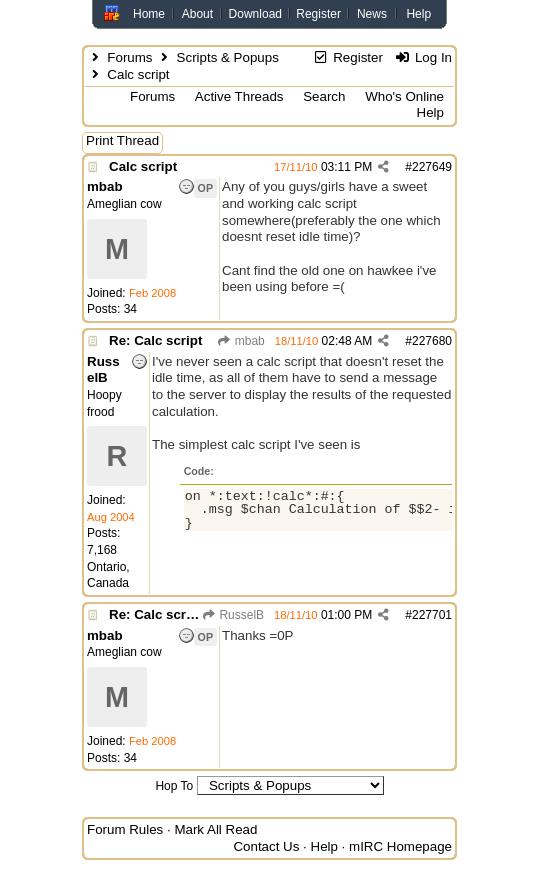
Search (324, 96)
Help (418, 14)
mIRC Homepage (400, 846)
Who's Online (404, 96)
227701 (432, 615)
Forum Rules (125, 829)
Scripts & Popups (228, 57)
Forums (129, 57)
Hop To (174, 786)
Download (255, 14)
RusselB (232, 615)
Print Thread (122, 140)
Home (149, 14)
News (372, 14)
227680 (432, 341)
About (197, 14)
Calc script (143, 166)
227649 (432, 167)
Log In (423, 57)
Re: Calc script (155, 340)
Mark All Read (215, 829)
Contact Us (266, 846)
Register (318, 14)
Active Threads (239, 96)
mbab (240, 341)
